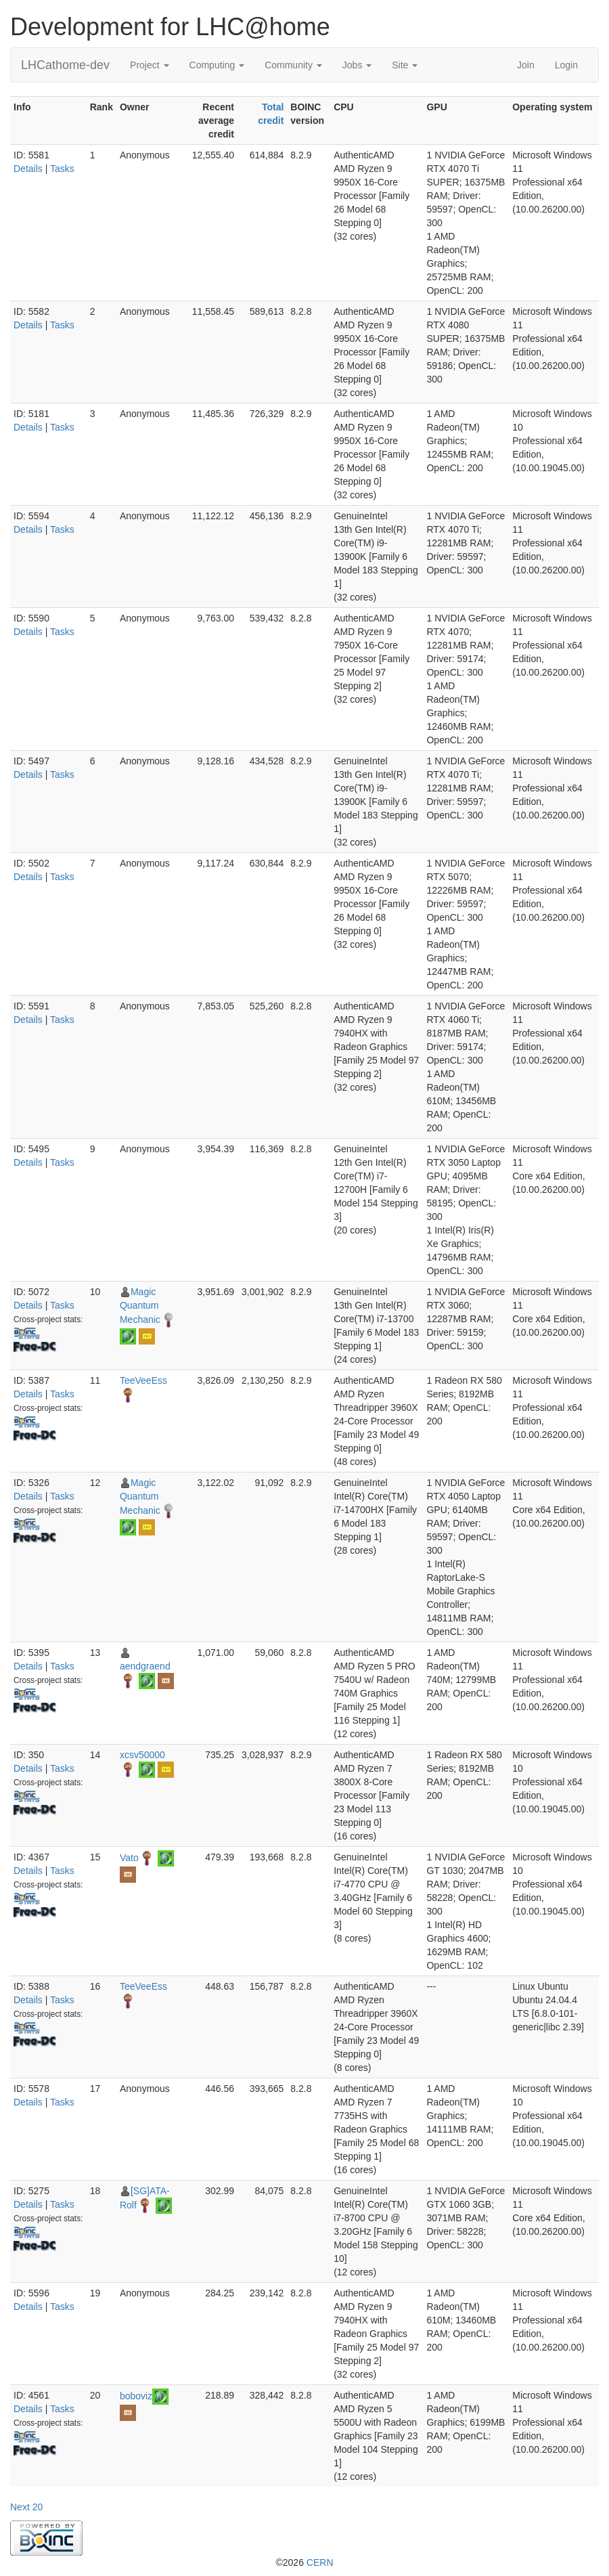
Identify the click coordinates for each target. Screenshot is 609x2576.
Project (149, 65)
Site (405, 65)
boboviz (136, 2395)
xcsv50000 (142, 1754)
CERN (320, 2562)
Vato (129, 1857)
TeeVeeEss (143, 1380)
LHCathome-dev (65, 65)
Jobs (356, 65)
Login (566, 65)
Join (526, 65)
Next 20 (26, 2507)
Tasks (62, 168)
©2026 (304, 2562)
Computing (217, 65)
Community (293, 65)
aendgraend (145, 1666)
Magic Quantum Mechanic (140, 1305)
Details (28, 168)
